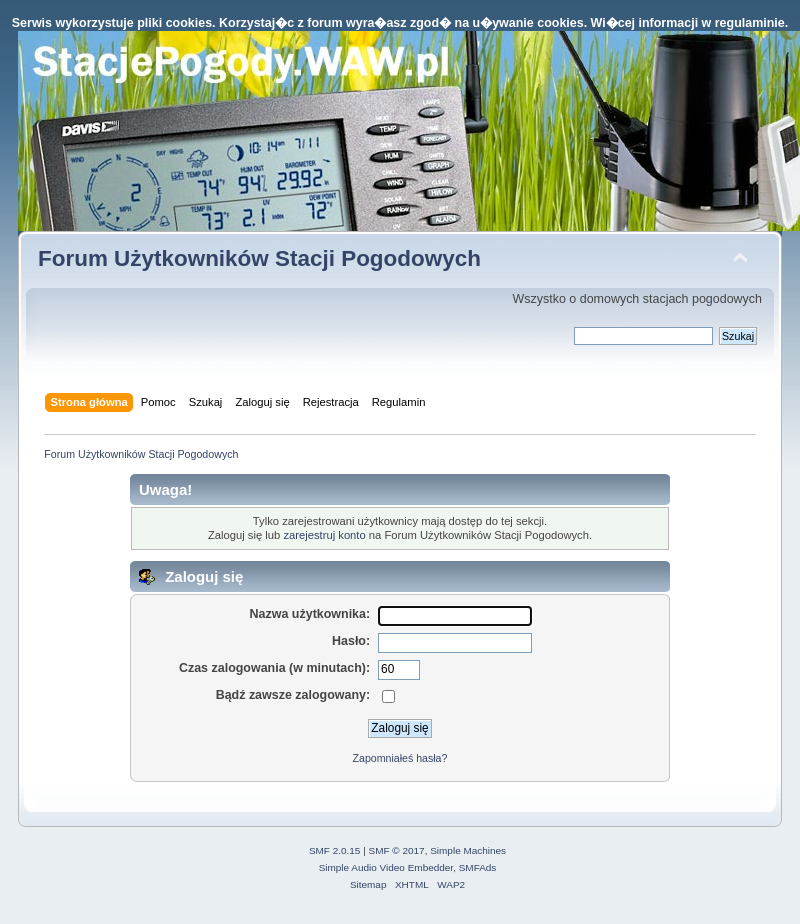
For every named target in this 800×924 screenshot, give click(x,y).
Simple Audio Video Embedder (386, 867)
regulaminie (750, 23)
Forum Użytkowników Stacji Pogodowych (259, 258)
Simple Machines (468, 850)
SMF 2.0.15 (335, 850)
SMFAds (478, 867)
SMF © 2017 (397, 850)
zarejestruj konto (324, 535)
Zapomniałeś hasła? (400, 758)
